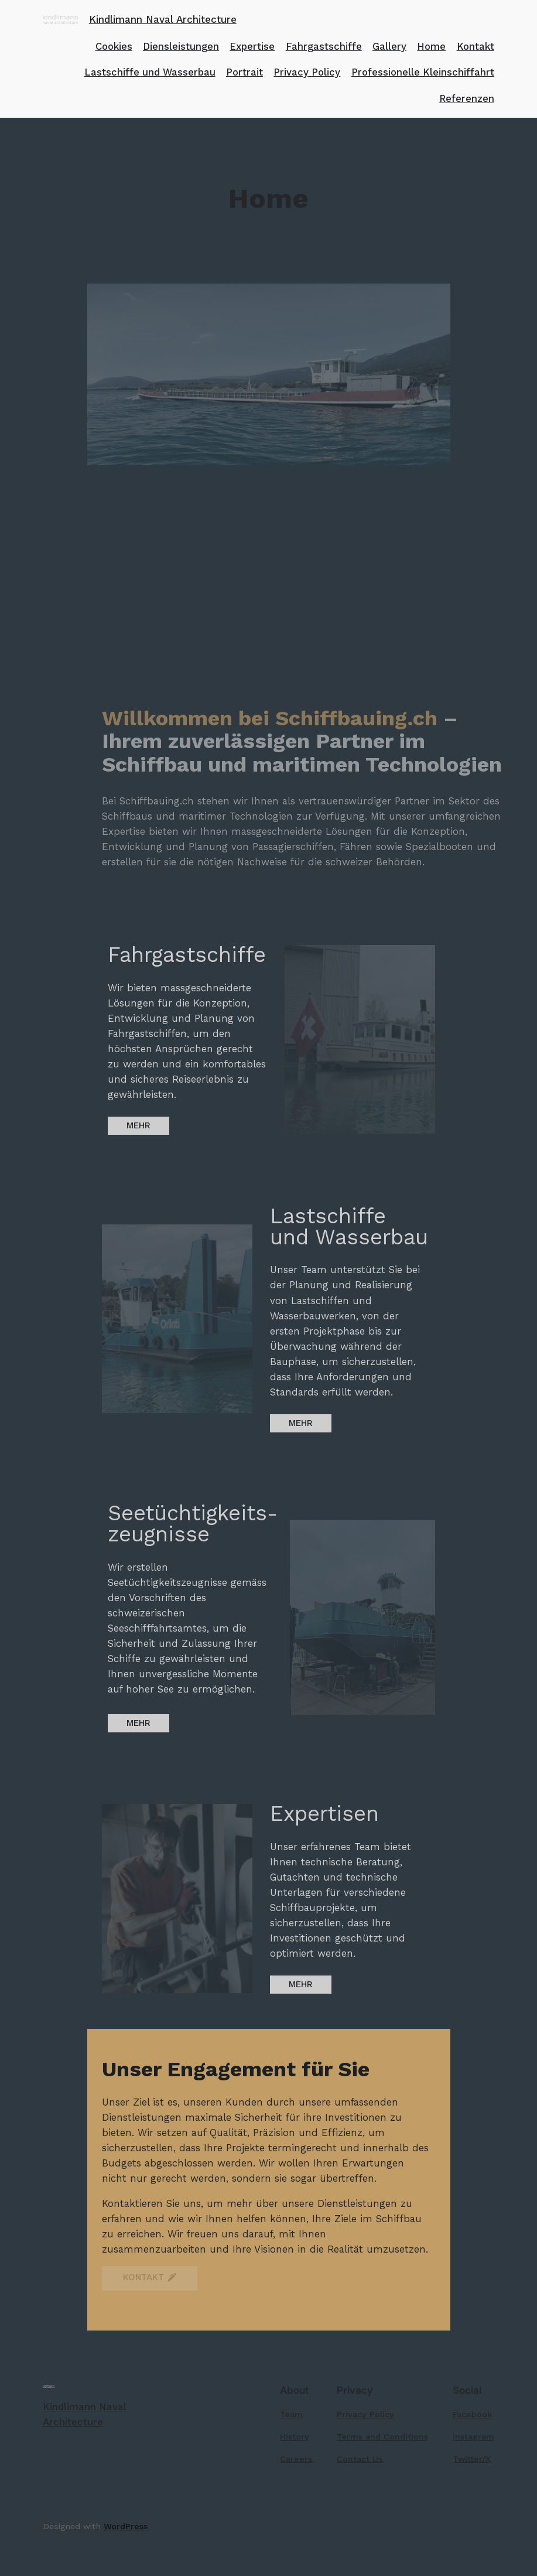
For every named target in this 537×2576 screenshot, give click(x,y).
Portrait (244, 72)
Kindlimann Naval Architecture (163, 19)
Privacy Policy (306, 72)
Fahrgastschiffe (324, 46)
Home (431, 46)
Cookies (113, 46)
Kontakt (475, 46)
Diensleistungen (181, 46)
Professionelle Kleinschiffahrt (422, 72)
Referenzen (466, 98)
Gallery (389, 46)
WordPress (126, 2526)
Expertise (252, 46)
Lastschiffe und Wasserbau (150, 72)
